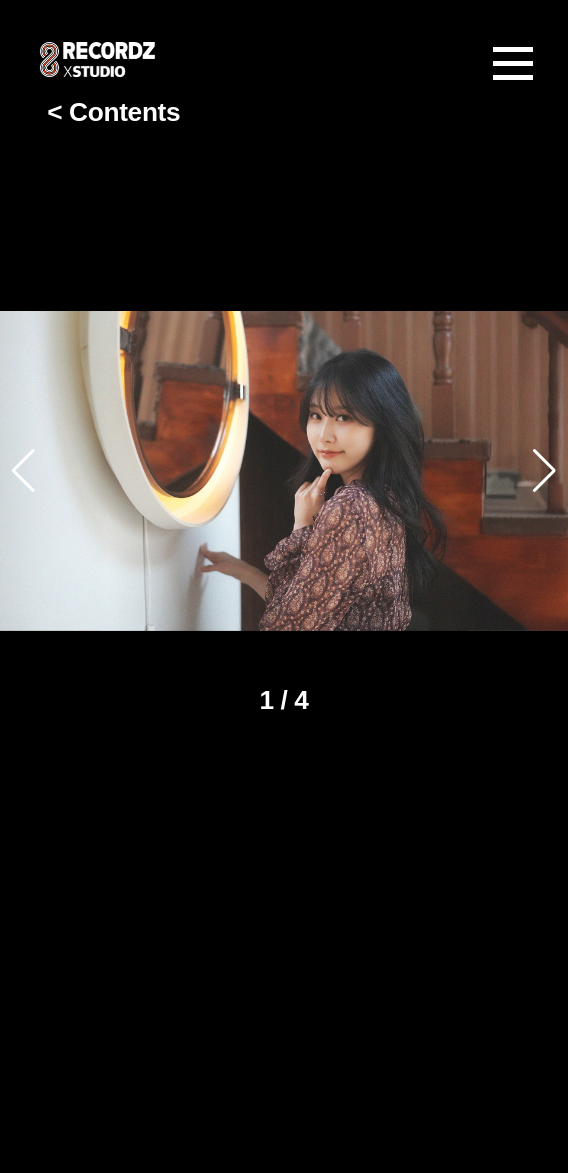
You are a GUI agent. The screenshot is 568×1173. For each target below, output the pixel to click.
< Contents (113, 110)
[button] (544, 471)
